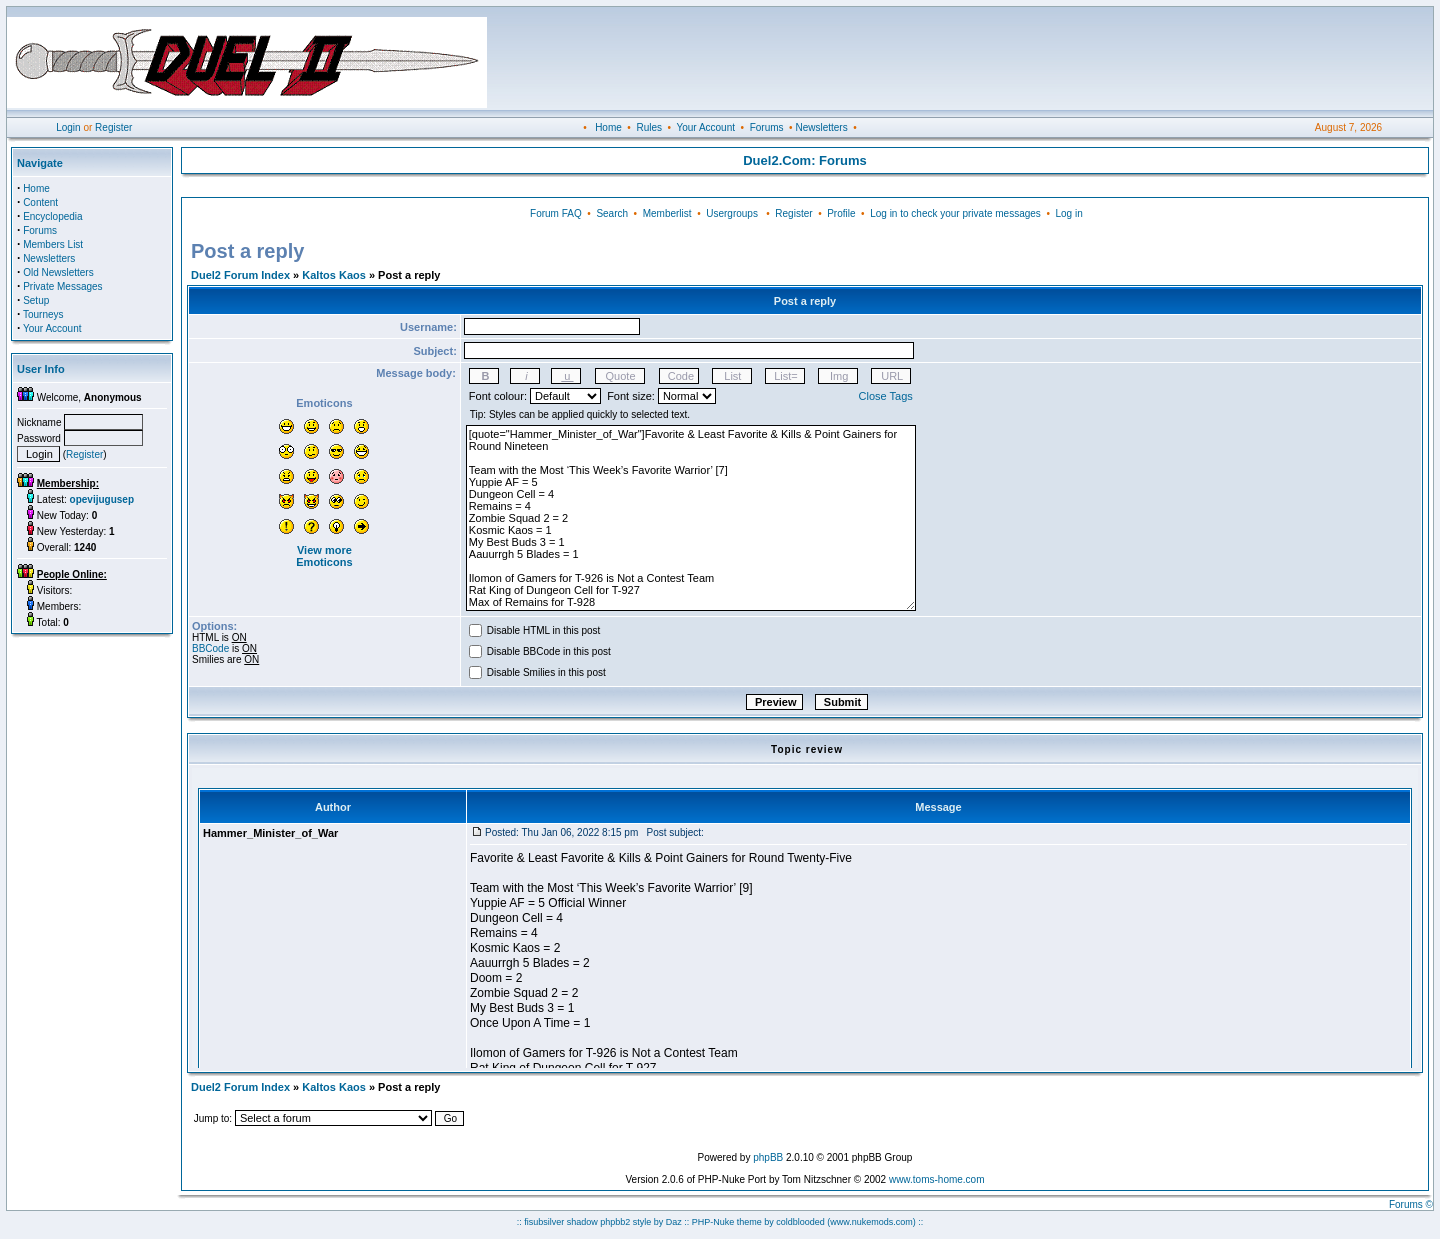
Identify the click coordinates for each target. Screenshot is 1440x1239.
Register (113, 127)
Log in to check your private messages (955, 213)
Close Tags (886, 396)
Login (68, 127)
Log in (1068, 213)
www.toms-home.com (937, 1179)
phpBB (768, 1157)
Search (612, 213)
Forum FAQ (556, 213)
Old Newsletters (58, 272)
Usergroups (732, 213)
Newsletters (821, 127)
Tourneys (43, 314)
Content (40, 202)
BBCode (210, 648)
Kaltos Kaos (334, 275)
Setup (36, 300)
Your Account (705, 127)
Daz (674, 1222)
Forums (767, 127)
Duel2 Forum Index (240, 275)
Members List (53, 244)
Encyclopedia (52, 216)
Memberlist (667, 213)
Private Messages (62, 286)
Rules (649, 127)
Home (608, 127)
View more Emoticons (324, 556)
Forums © (1411, 1204)
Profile (841, 213)
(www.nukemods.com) (871, 1222)
